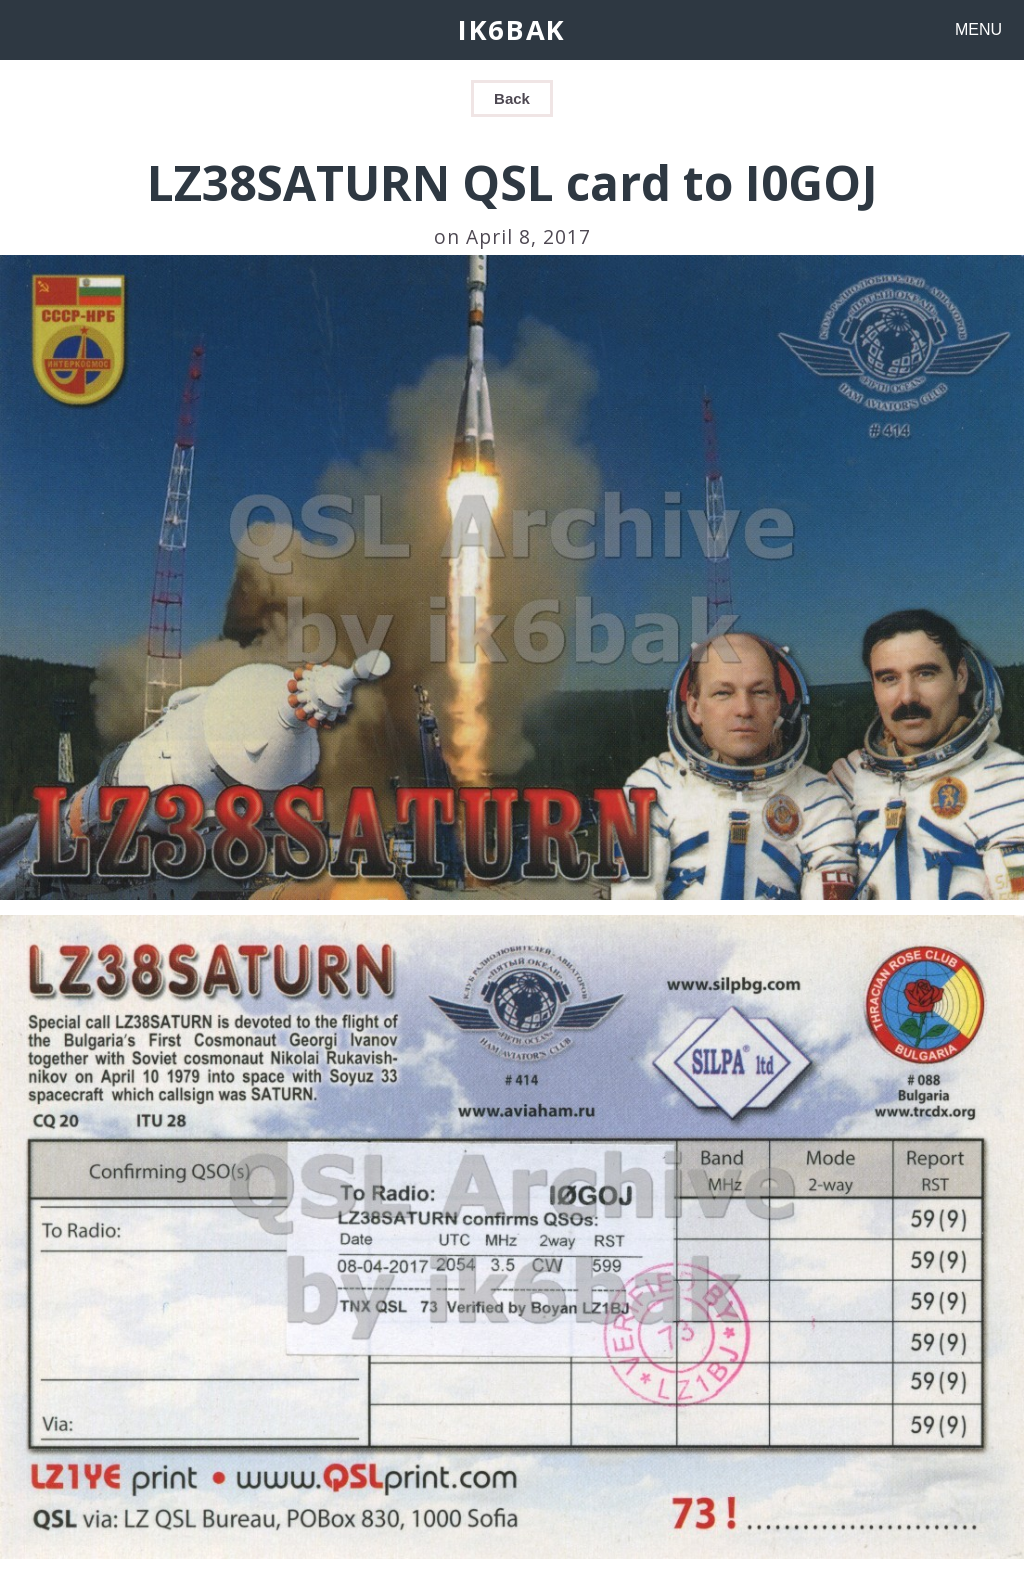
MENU (978, 29)
